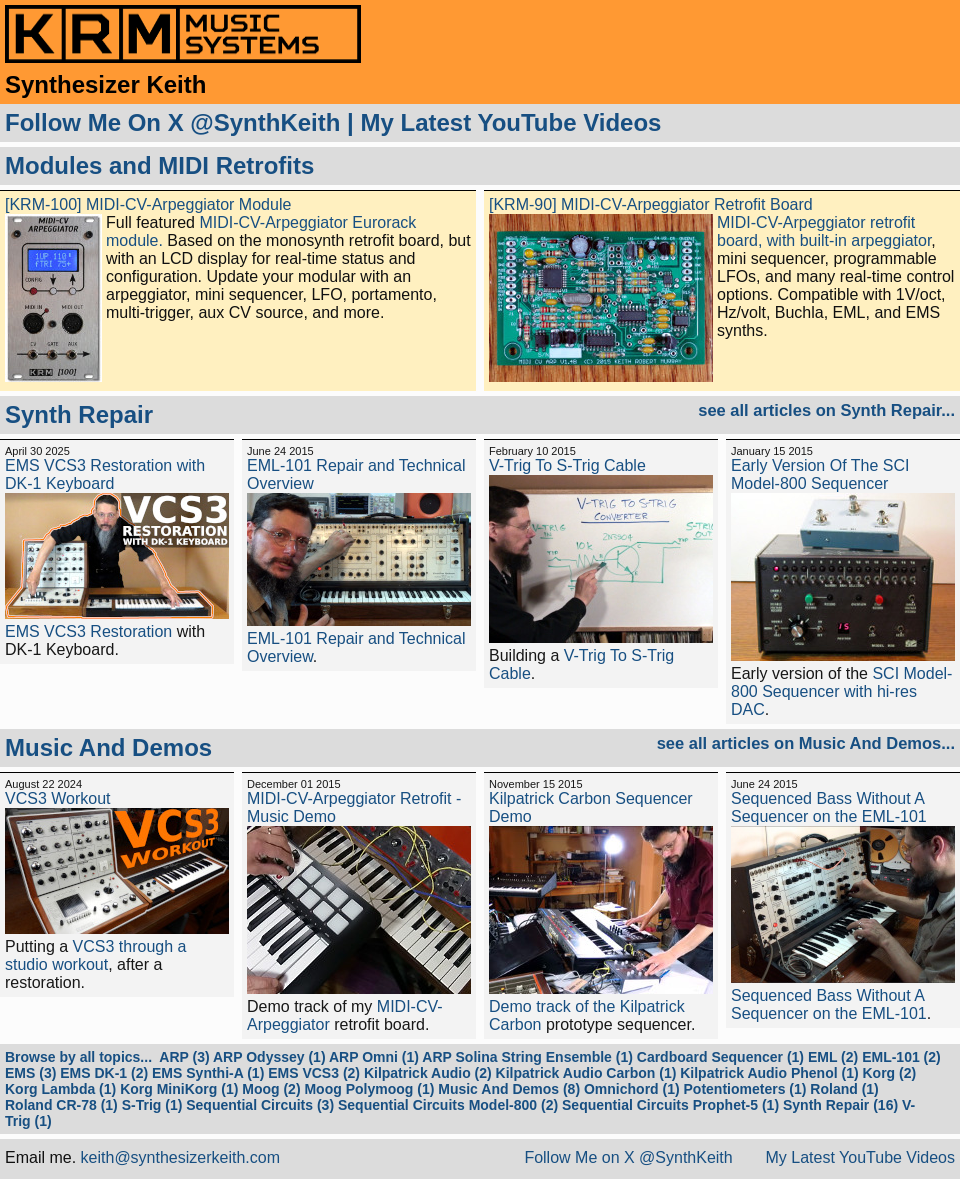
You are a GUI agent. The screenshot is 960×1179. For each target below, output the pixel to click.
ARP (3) (184, 1057)
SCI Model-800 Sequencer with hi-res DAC (841, 691)
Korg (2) (890, 1073)
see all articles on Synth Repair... (826, 410)
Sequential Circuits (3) (260, 1105)
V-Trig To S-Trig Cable (567, 465)
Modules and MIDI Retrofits (159, 165)
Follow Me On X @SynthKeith (172, 122)
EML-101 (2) (901, 1057)
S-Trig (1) (152, 1105)
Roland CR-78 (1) (61, 1105)
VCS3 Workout (58, 798)
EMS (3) (30, 1073)
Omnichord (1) (632, 1089)
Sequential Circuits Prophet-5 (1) (670, 1105)
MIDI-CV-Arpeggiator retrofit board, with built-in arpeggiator (824, 231)
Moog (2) (271, 1089)
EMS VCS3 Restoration (88, 631)
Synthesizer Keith (105, 84)
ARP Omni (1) (374, 1057)
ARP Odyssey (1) (269, 1057)
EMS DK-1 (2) (104, 1073)
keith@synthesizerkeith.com (180, 1157)
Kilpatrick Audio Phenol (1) (769, 1073)
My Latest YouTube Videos (510, 122)
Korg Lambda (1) (60, 1089)
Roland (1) (844, 1089)
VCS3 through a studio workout (95, 955)
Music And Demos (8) (509, 1089)
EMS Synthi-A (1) (208, 1073)
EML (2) (833, 1057)
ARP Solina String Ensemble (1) (527, 1057)
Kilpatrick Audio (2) (428, 1073)
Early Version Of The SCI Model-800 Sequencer (820, 474)
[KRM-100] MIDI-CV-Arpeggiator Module (148, 204)
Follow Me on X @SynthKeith (628, 1157)
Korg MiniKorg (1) (179, 1089)
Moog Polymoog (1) (369, 1089)
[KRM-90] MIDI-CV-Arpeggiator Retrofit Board (651, 204)
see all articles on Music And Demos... (806, 743)
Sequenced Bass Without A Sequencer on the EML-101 (829, 807)
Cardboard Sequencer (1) (720, 1057)
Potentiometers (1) (745, 1089)
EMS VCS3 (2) (314, 1073)
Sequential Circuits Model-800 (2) (448, 1105)
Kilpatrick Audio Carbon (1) (586, 1073)
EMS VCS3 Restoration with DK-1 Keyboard (105, 474)
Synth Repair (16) (840, 1105)
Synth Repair (79, 414)
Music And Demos (108, 747)
